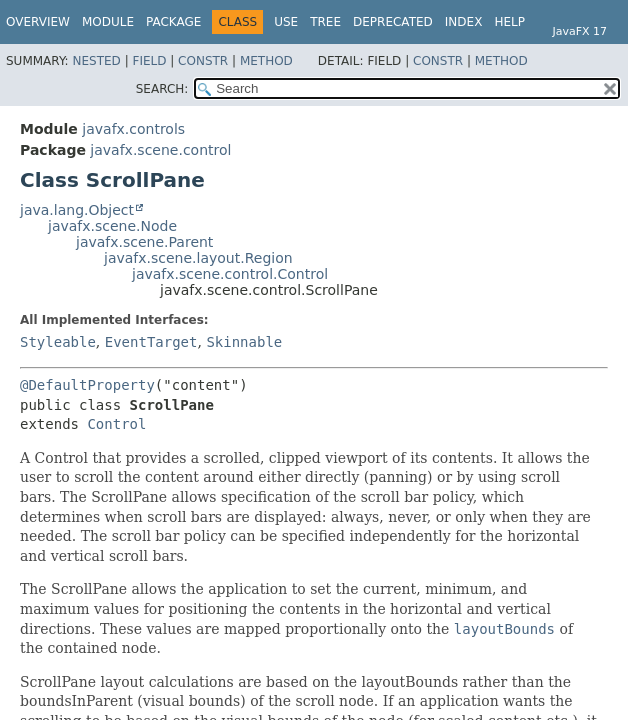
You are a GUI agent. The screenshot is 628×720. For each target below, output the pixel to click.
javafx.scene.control (160, 150)
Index (464, 22)
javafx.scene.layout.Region (198, 258)
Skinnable (244, 342)
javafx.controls (133, 129)
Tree (325, 22)
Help (509, 22)
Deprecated (393, 22)
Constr (203, 61)
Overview (38, 22)
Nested (96, 61)
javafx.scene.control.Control (230, 274)
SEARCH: (162, 89)
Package (173, 22)
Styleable (58, 342)
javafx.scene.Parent (144, 242)
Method (266, 61)
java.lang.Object (77, 210)
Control (116, 424)
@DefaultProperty (87, 385)
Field (149, 61)
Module (108, 22)
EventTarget (151, 342)
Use (286, 22)
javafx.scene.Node (112, 226)
